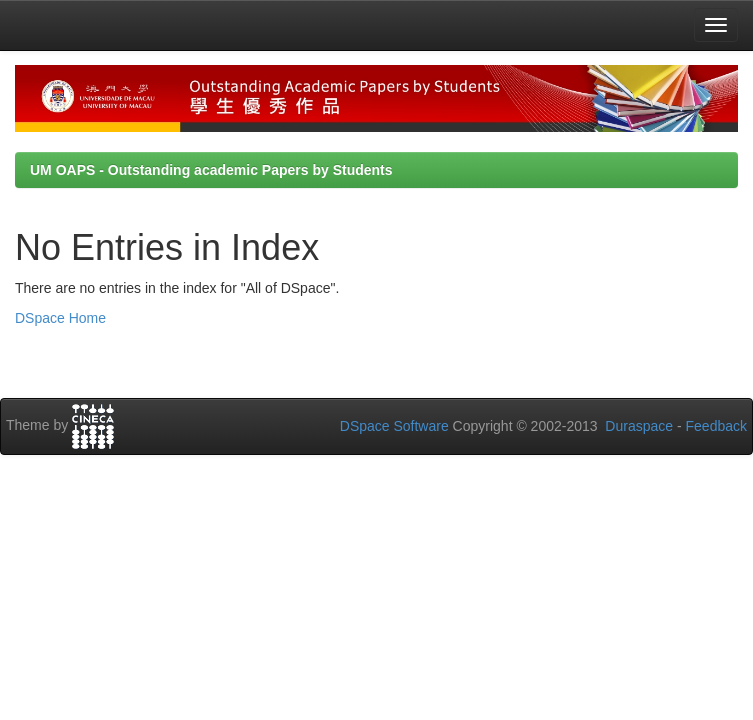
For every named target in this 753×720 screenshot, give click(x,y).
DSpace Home (60, 318)
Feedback (716, 426)
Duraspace (639, 426)
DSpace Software (394, 426)
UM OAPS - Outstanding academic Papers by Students (211, 170)
